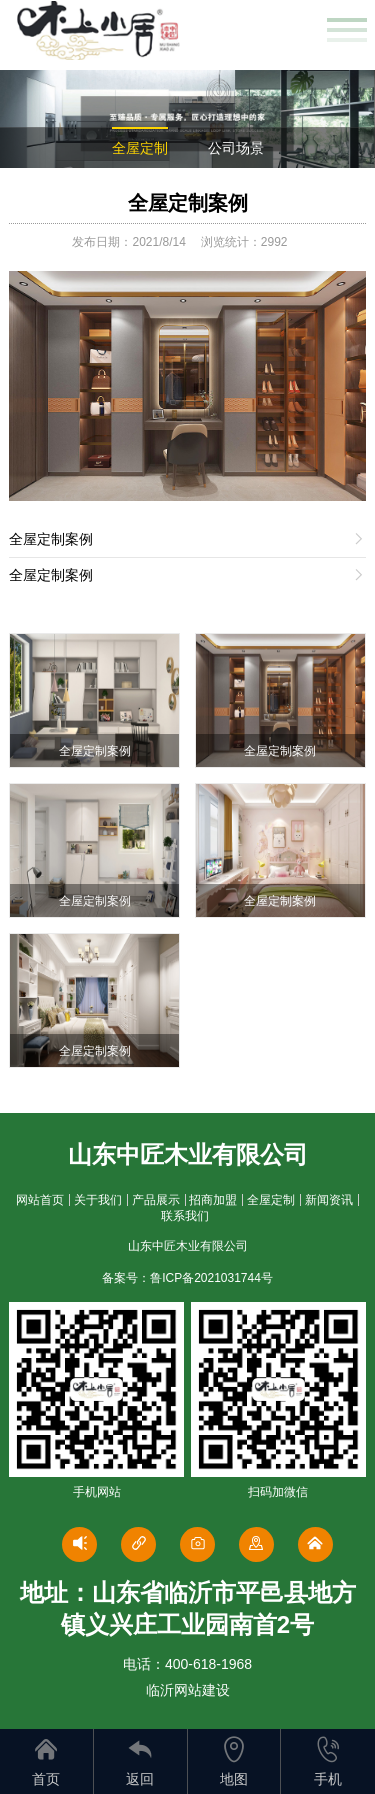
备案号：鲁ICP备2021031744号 (187, 1278)
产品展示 (156, 1200)
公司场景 (236, 148)
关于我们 (98, 1200)
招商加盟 (213, 1200)
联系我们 (185, 1216)
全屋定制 (140, 148)
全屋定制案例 (188, 203)
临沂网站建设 (188, 1690)
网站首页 (40, 1200)
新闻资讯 (329, 1200)
